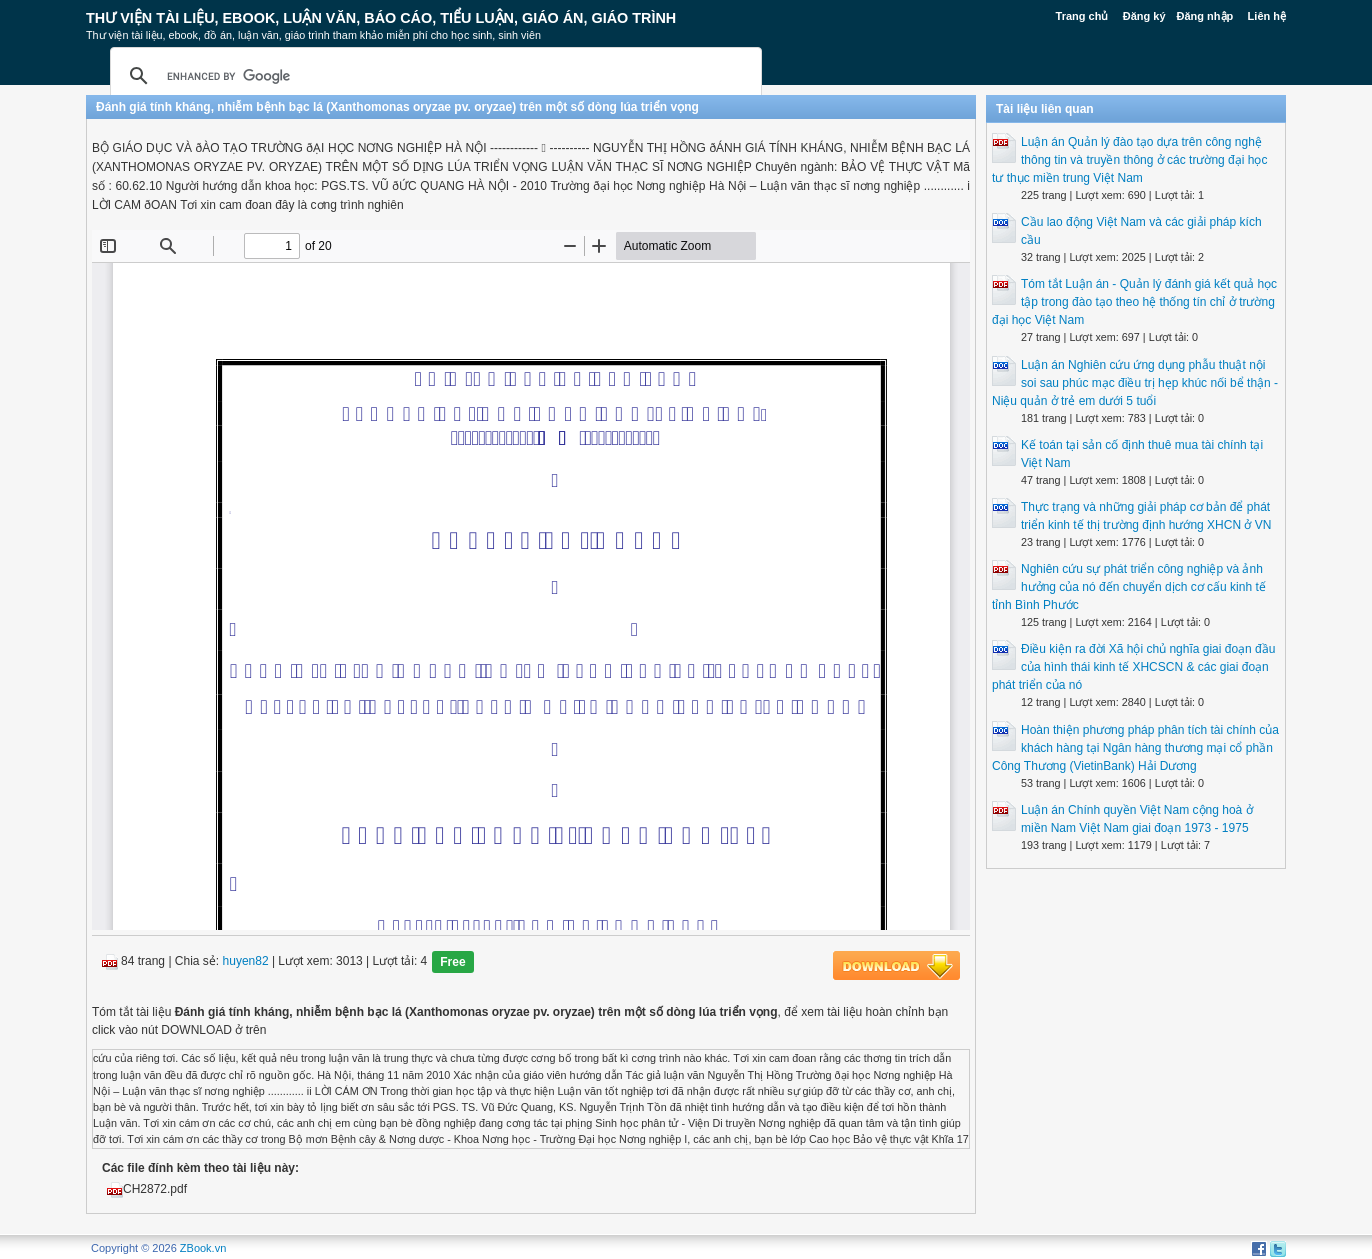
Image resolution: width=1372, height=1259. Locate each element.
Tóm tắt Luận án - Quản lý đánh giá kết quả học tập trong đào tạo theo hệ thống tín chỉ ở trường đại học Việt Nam (1134, 302)
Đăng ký (1144, 16)
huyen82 (246, 962)
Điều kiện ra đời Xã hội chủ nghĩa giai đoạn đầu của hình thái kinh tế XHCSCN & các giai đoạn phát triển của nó (1133, 667)
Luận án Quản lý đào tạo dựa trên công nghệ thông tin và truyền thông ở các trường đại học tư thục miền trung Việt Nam (1129, 160)
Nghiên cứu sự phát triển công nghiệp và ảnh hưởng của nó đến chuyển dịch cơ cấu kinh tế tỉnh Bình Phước (1129, 587)
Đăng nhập (1205, 16)
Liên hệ (1267, 16)
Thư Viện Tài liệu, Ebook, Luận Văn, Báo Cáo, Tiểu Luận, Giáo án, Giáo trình (381, 18)
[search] (433, 76)
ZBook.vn (203, 1248)
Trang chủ (1082, 16)
